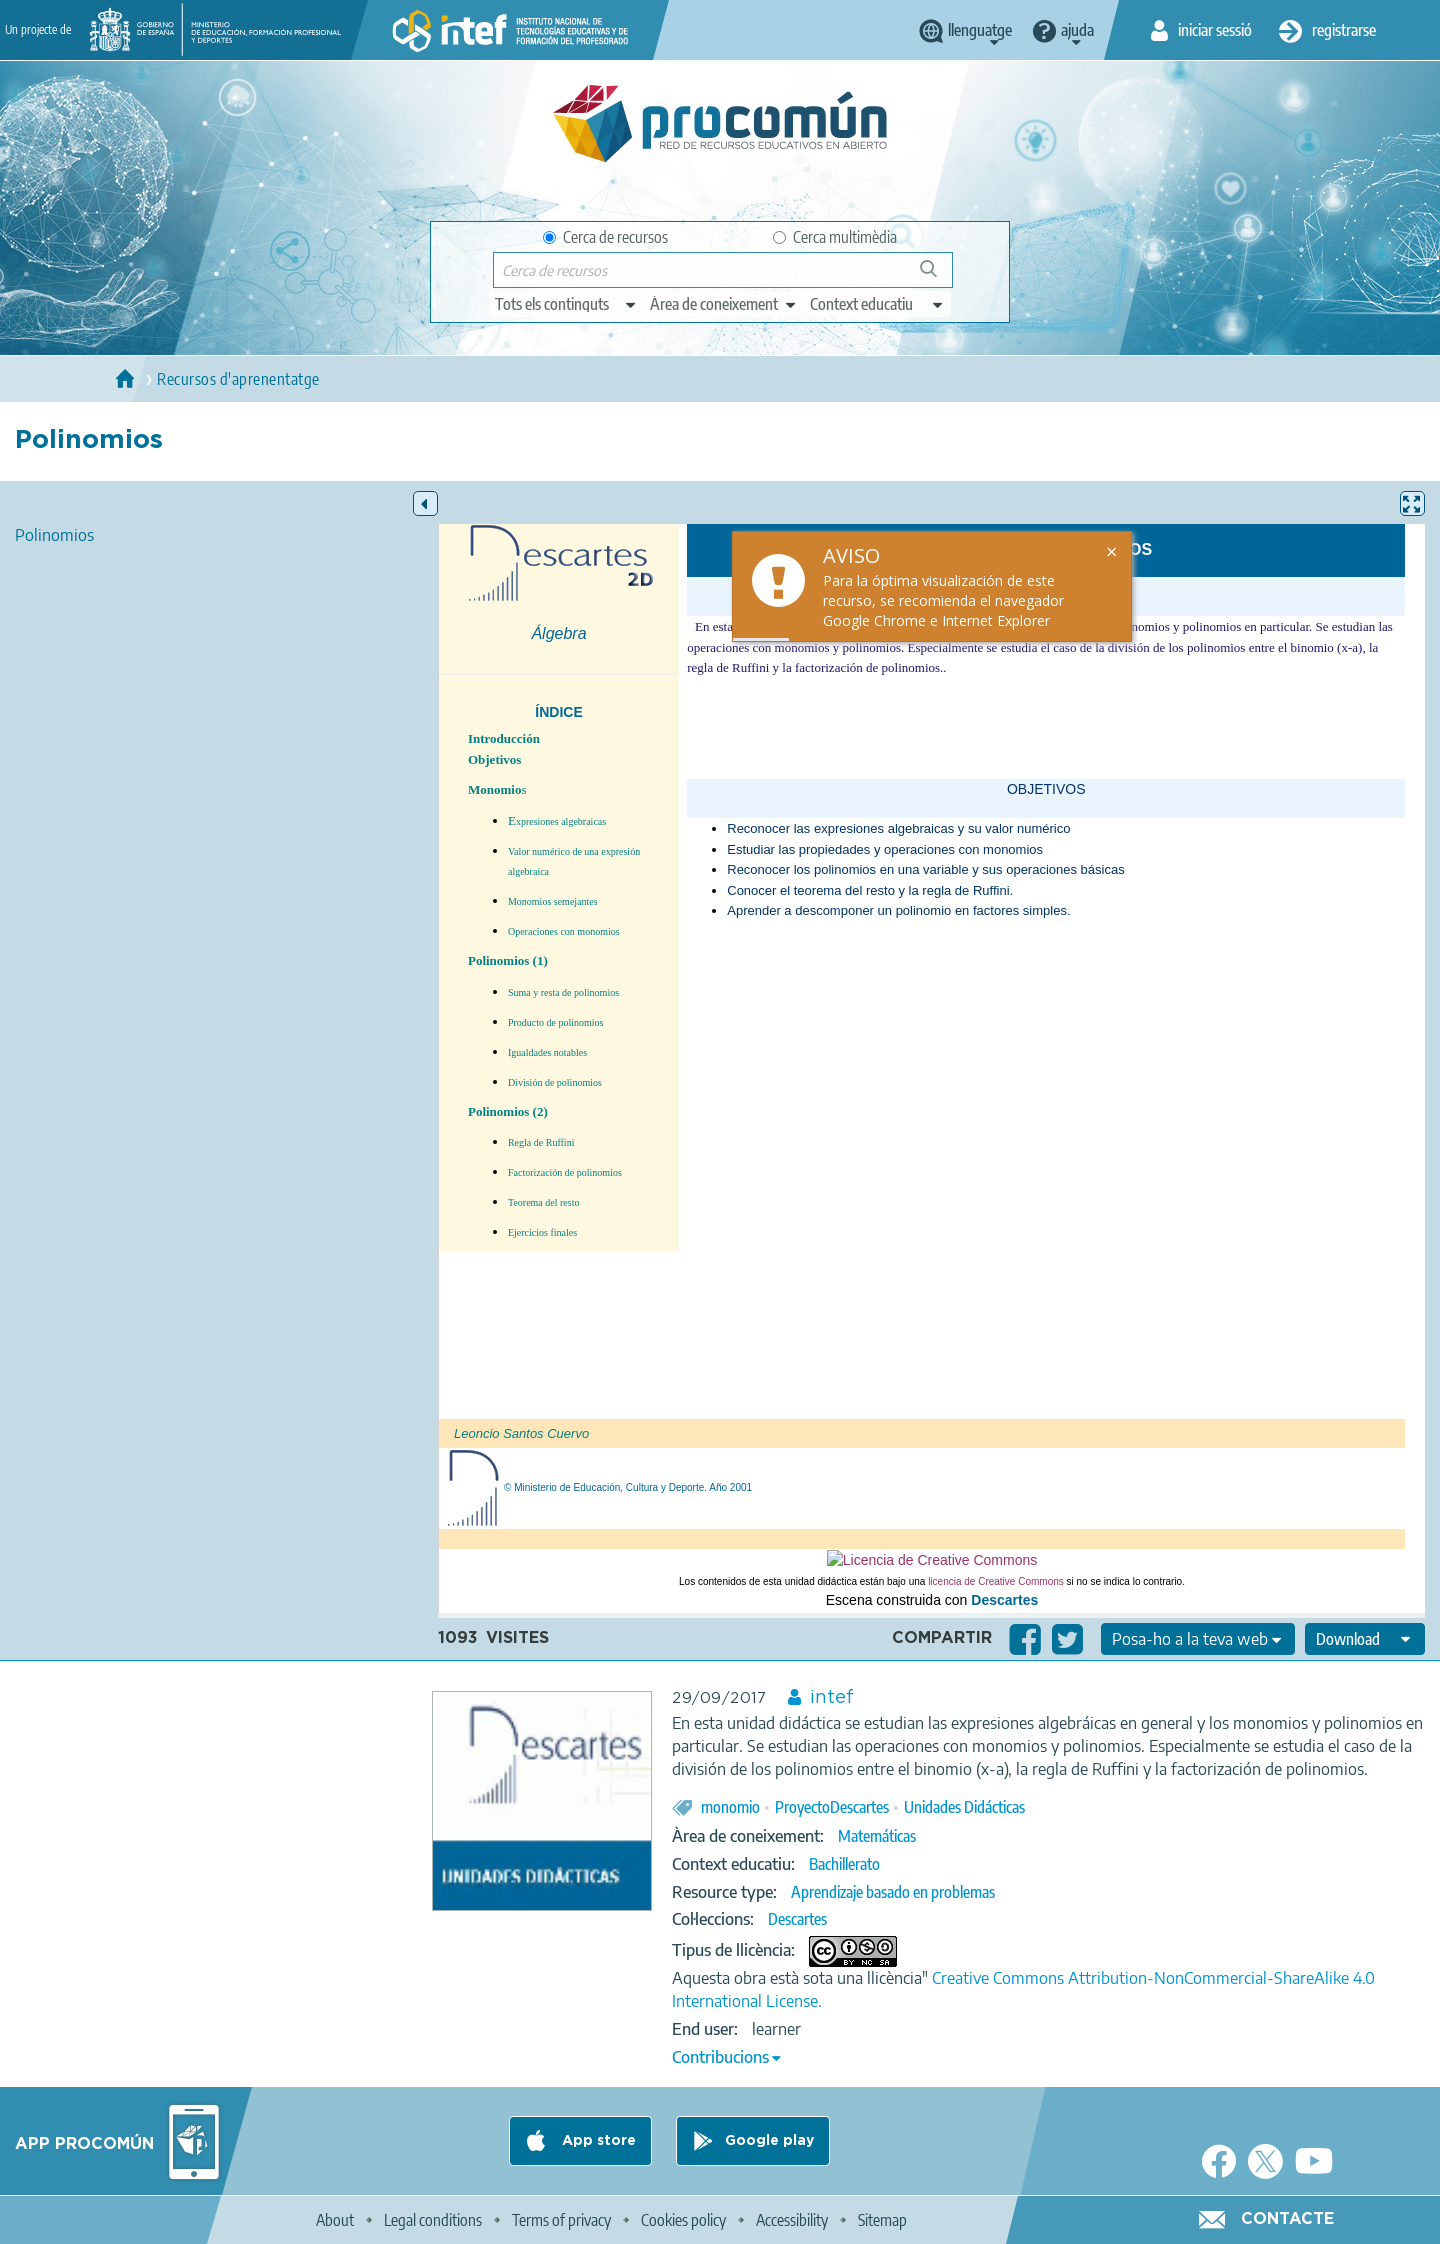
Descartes (797, 1919)
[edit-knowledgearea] (724, 304)
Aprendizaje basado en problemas (893, 1892)
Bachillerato (844, 1864)
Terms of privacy (561, 2220)
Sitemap (882, 2220)
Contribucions (720, 2057)
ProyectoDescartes (832, 1807)
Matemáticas (877, 1836)
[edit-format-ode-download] (1365, 1639)
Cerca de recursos (605, 237)
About (335, 2220)
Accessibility (792, 2220)
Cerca (937, 276)
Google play (769, 2141)
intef (832, 1698)
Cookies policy (683, 2220)
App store (597, 2141)
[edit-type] (566, 304)
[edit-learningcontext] (877, 304)
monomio (730, 1807)
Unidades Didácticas (964, 1807)
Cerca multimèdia (835, 237)
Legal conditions (433, 2220)
